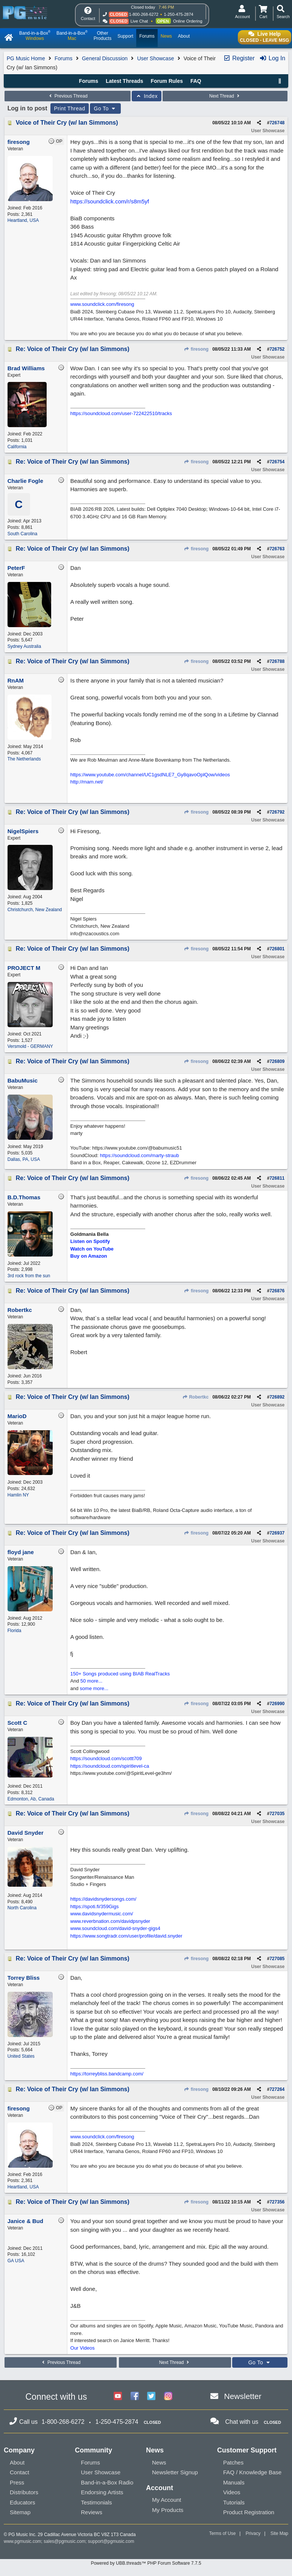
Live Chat (139, 21)
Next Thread (225, 96)
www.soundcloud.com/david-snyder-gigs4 (115, 1928)
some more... (94, 1688)
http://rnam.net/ (86, 782)
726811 (276, 1178)
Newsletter (243, 2396)
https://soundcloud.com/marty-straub (139, 1155)
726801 (276, 948)
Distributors (24, 2492)
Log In (272, 58)
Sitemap (20, 2512)
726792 (276, 812)
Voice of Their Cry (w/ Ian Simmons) (67, 122)
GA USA (16, 2260)
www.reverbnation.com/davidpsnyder (110, 1921)
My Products (167, 2510)
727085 (276, 1958)
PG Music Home (26, 58)
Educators (22, 2502)
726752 (276, 349)
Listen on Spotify (90, 1241)
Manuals (234, 2482)
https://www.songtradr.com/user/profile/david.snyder (126, 1936)
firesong (196, 349)
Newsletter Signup (175, 2472)
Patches (233, 2462)
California (17, 446)
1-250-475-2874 (178, 14)
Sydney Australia (24, 646)
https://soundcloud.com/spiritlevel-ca (109, 1766)
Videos (231, 2492)
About (17, 2462)
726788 (276, 661)
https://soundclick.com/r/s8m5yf (109, 201)
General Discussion (105, 58)
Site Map (279, 2533)
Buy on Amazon (88, 1256)
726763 (276, 548)
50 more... (92, 1681)
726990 (276, 1703)
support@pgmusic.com (111, 2541)
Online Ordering (187, 21)
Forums (63, 58)
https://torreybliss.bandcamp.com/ (106, 2074)
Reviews (91, 2512)
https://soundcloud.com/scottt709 (106, 1758)
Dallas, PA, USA (24, 1159)
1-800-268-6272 (143, 14)
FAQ (195, 81)
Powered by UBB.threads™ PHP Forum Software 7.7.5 (146, 2563)
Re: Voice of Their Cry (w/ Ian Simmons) (72, 349)
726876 (276, 1290)
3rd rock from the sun (29, 1275)
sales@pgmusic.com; (66, 2541)
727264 (276, 2089)
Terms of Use (222, 2533)
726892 (276, 1397)
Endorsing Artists (102, 2492)
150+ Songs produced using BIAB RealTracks (120, 1674)
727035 (276, 1813)
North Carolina (22, 1907)
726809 (276, 1061)
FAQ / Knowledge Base (252, 2472)
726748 (276, 122)
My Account (166, 2500)
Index (146, 96)
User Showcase (155, 58)
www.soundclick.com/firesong (102, 304)
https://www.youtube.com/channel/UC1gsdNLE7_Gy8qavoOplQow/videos (150, 774)
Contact (19, 2472)
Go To (105, 108)
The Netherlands (24, 759)
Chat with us (242, 2422)
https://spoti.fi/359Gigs (94, 1906)
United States (21, 2056)
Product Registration (248, 2512)
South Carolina (22, 533)
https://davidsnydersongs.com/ (103, 1899)
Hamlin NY (18, 1495)
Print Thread (69, 108)
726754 (276, 461)
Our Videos (82, 2348)
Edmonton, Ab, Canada (31, 1799)
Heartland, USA (23, 220)
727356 (276, 2202)
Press (17, 2482)
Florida (14, 1630)
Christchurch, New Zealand (35, 909)
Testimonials (96, 2502)
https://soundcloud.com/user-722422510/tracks (121, 413)
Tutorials (234, 2502)
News (159, 2462)
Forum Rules (167, 81)
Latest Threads (124, 81)
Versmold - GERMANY (30, 1046)
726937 (276, 1533)
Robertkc (195, 1397)
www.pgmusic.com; (23, 2541)
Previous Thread (67, 96)
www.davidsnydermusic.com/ (101, 1913)
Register (239, 58)
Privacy (253, 2533)
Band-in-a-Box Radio (107, 2482)
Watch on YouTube (92, 1249)
